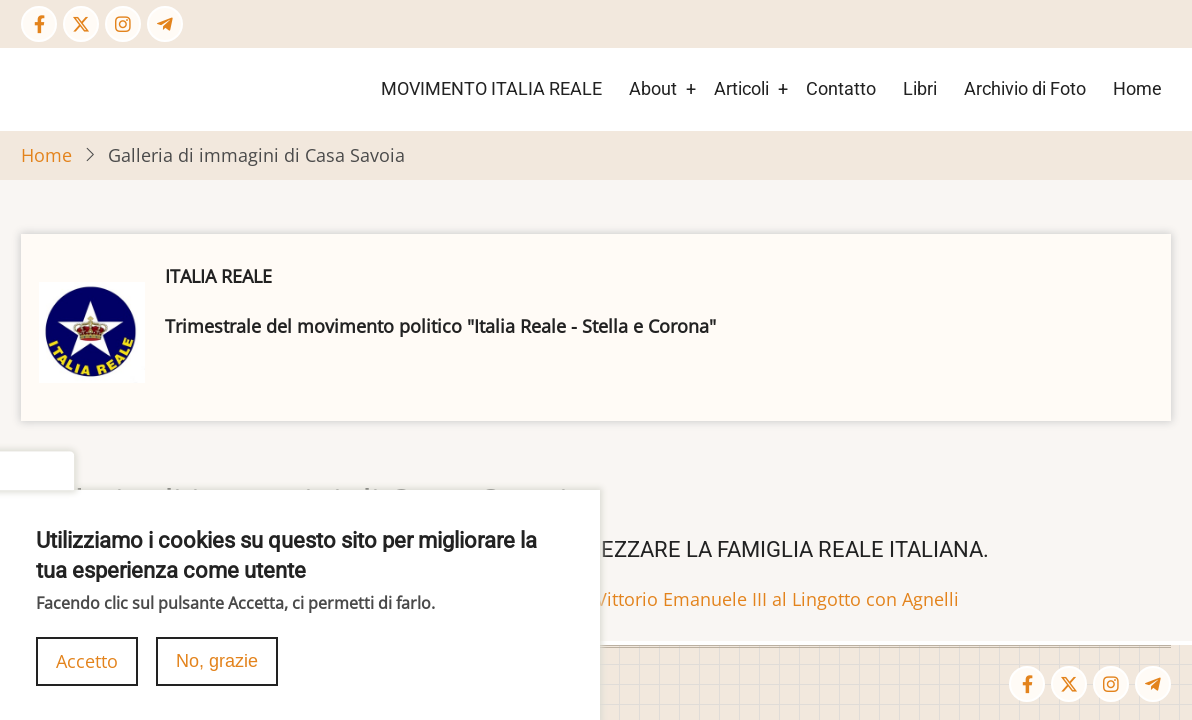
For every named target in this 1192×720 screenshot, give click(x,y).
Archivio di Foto (1025, 88)
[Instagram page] (123, 24)
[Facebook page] (39, 24)
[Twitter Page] (81, 24)
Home (1137, 88)
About (653, 88)
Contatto (841, 88)
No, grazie (217, 677)
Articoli (741, 88)
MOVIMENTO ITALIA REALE (491, 88)
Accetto (87, 677)
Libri (920, 88)
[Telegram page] (165, 24)
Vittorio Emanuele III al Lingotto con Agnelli (777, 599)
